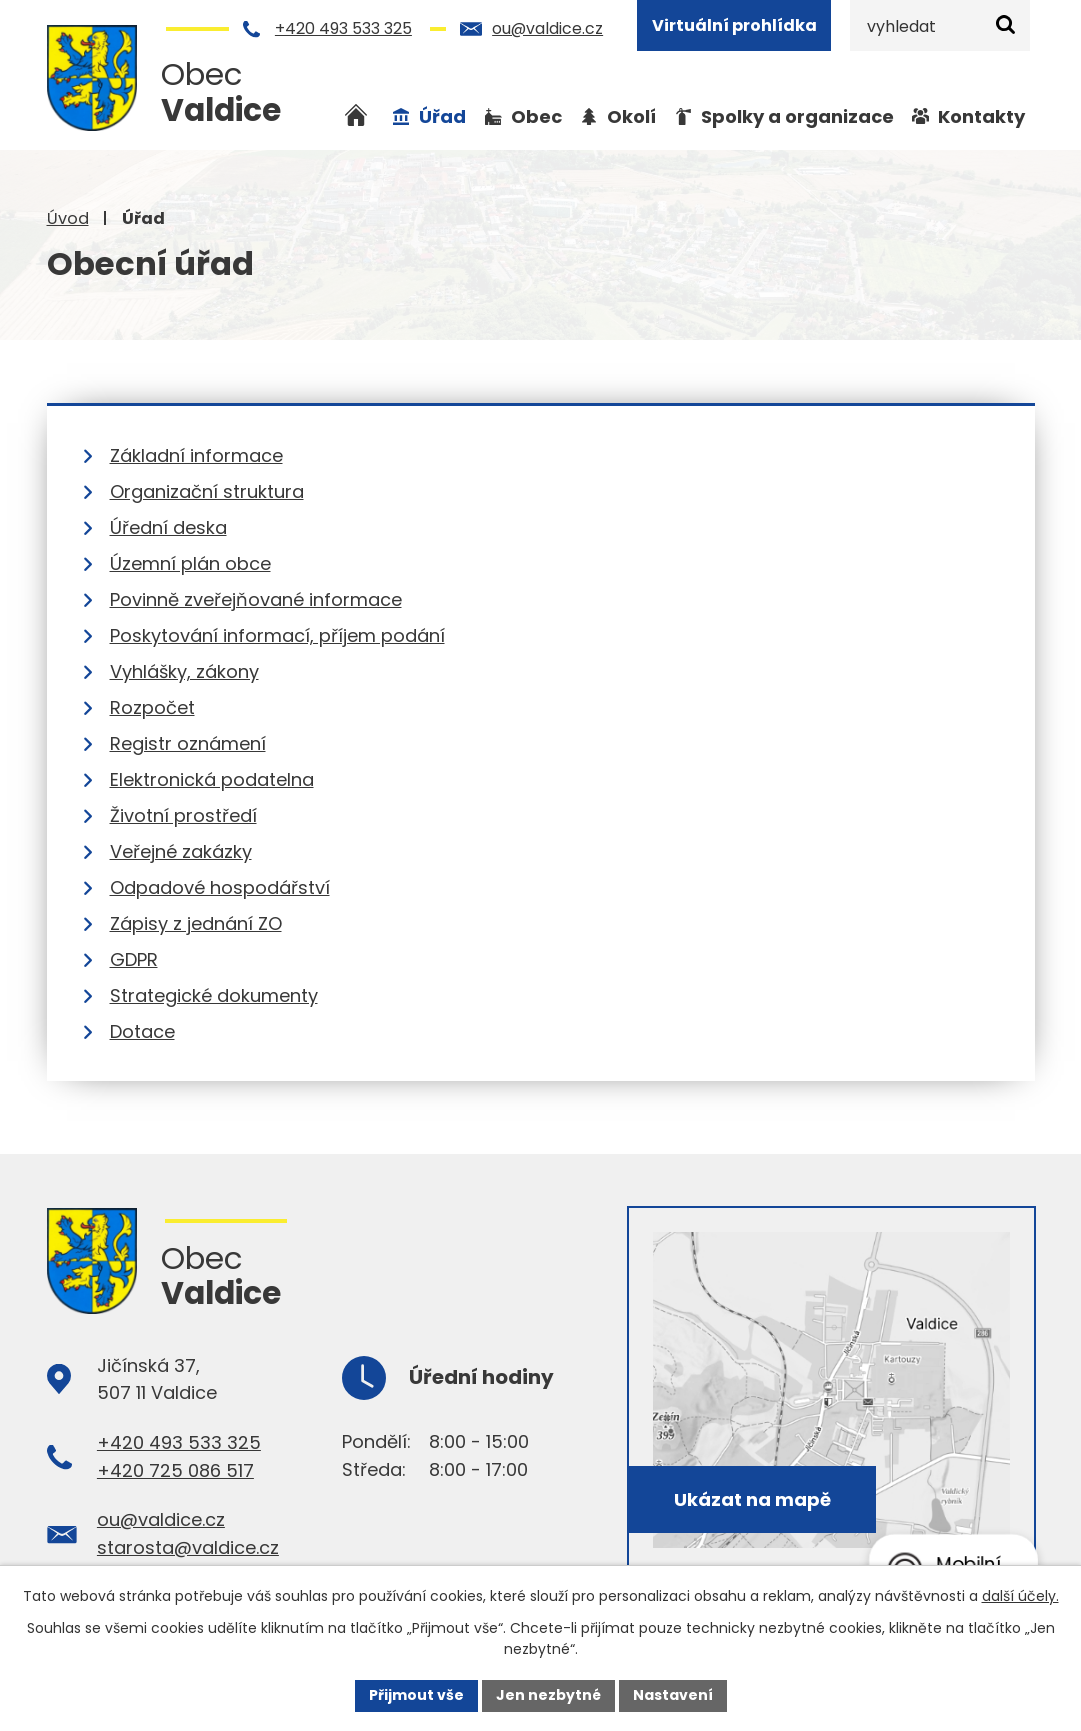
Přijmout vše (416, 1695)
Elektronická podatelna (212, 779)
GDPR (134, 959)
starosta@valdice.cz (188, 1547)
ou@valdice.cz (547, 28)
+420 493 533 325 (343, 28)
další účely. (1020, 1596)
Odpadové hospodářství (220, 887)
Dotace (142, 1031)
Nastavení (673, 1695)
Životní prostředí (183, 815)
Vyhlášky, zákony (184, 671)
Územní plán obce (190, 563)
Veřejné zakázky (181, 851)
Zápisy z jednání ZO (196, 923)
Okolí (631, 116)
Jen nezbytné (548, 1695)
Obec (536, 116)
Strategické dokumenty (214, 995)
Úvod (68, 218)
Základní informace (196, 455)
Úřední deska (168, 527)
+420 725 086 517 (175, 1470)
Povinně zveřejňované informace (256, 599)
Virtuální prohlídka (734, 25)
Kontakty (981, 116)
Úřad (442, 116)
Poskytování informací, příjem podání (277, 635)
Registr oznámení (188, 743)
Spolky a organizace (797, 116)
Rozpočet (152, 707)
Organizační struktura (207, 491)
